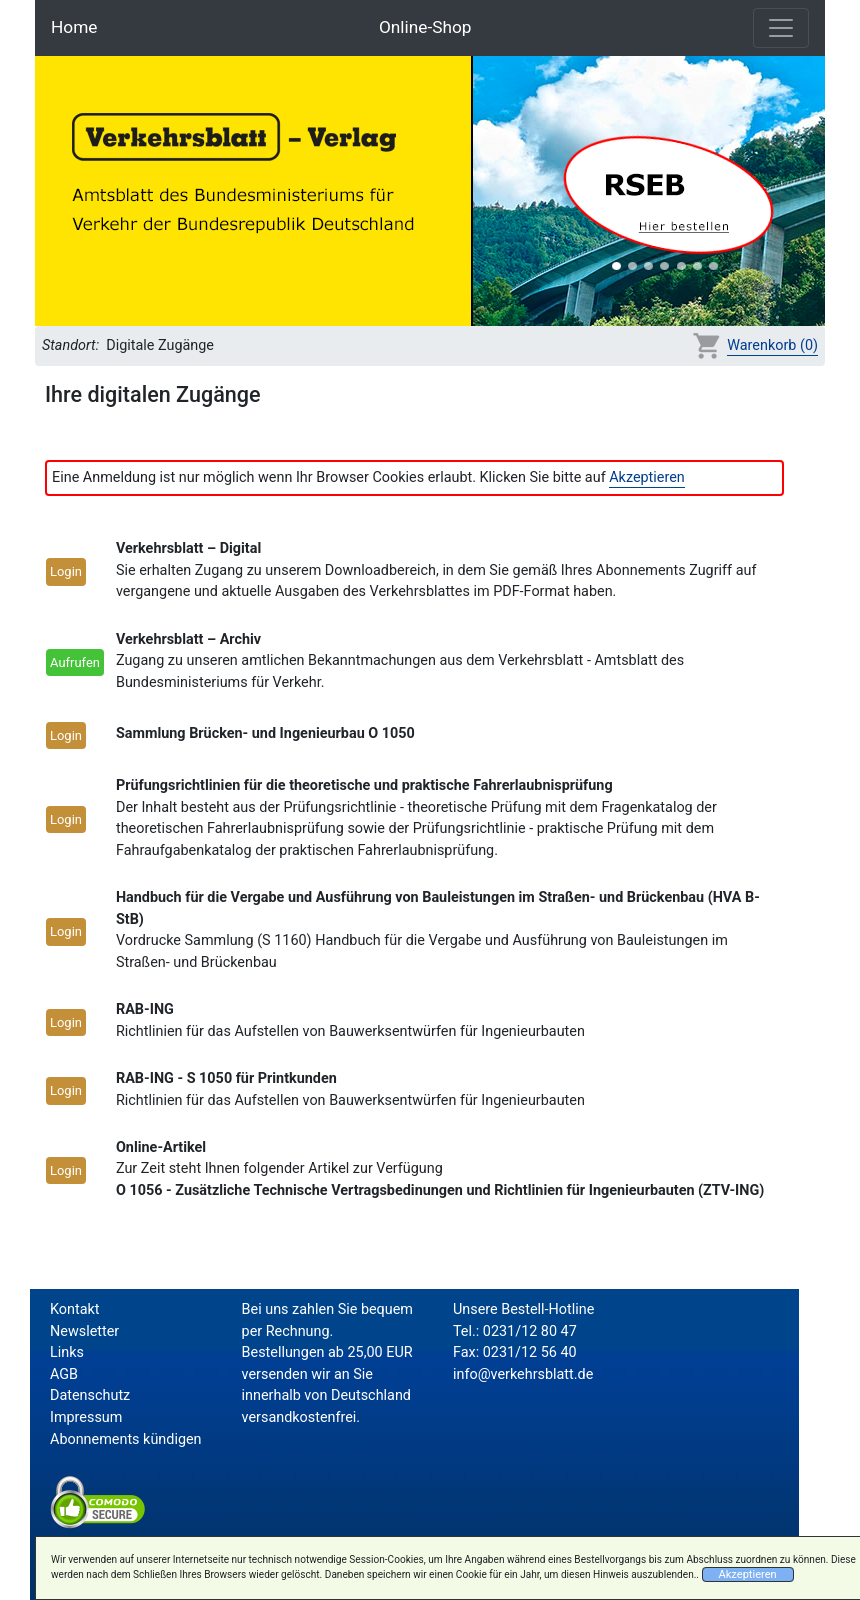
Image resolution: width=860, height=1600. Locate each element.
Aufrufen (75, 662)
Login (66, 571)
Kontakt (75, 1309)
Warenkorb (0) (772, 345)
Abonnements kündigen (126, 1439)
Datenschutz (90, 1395)
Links (67, 1352)
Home (74, 27)
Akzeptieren (647, 477)
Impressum (86, 1417)
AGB (64, 1374)
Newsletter (84, 1331)
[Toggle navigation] (781, 28)
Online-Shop (425, 27)
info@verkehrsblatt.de (523, 1374)
